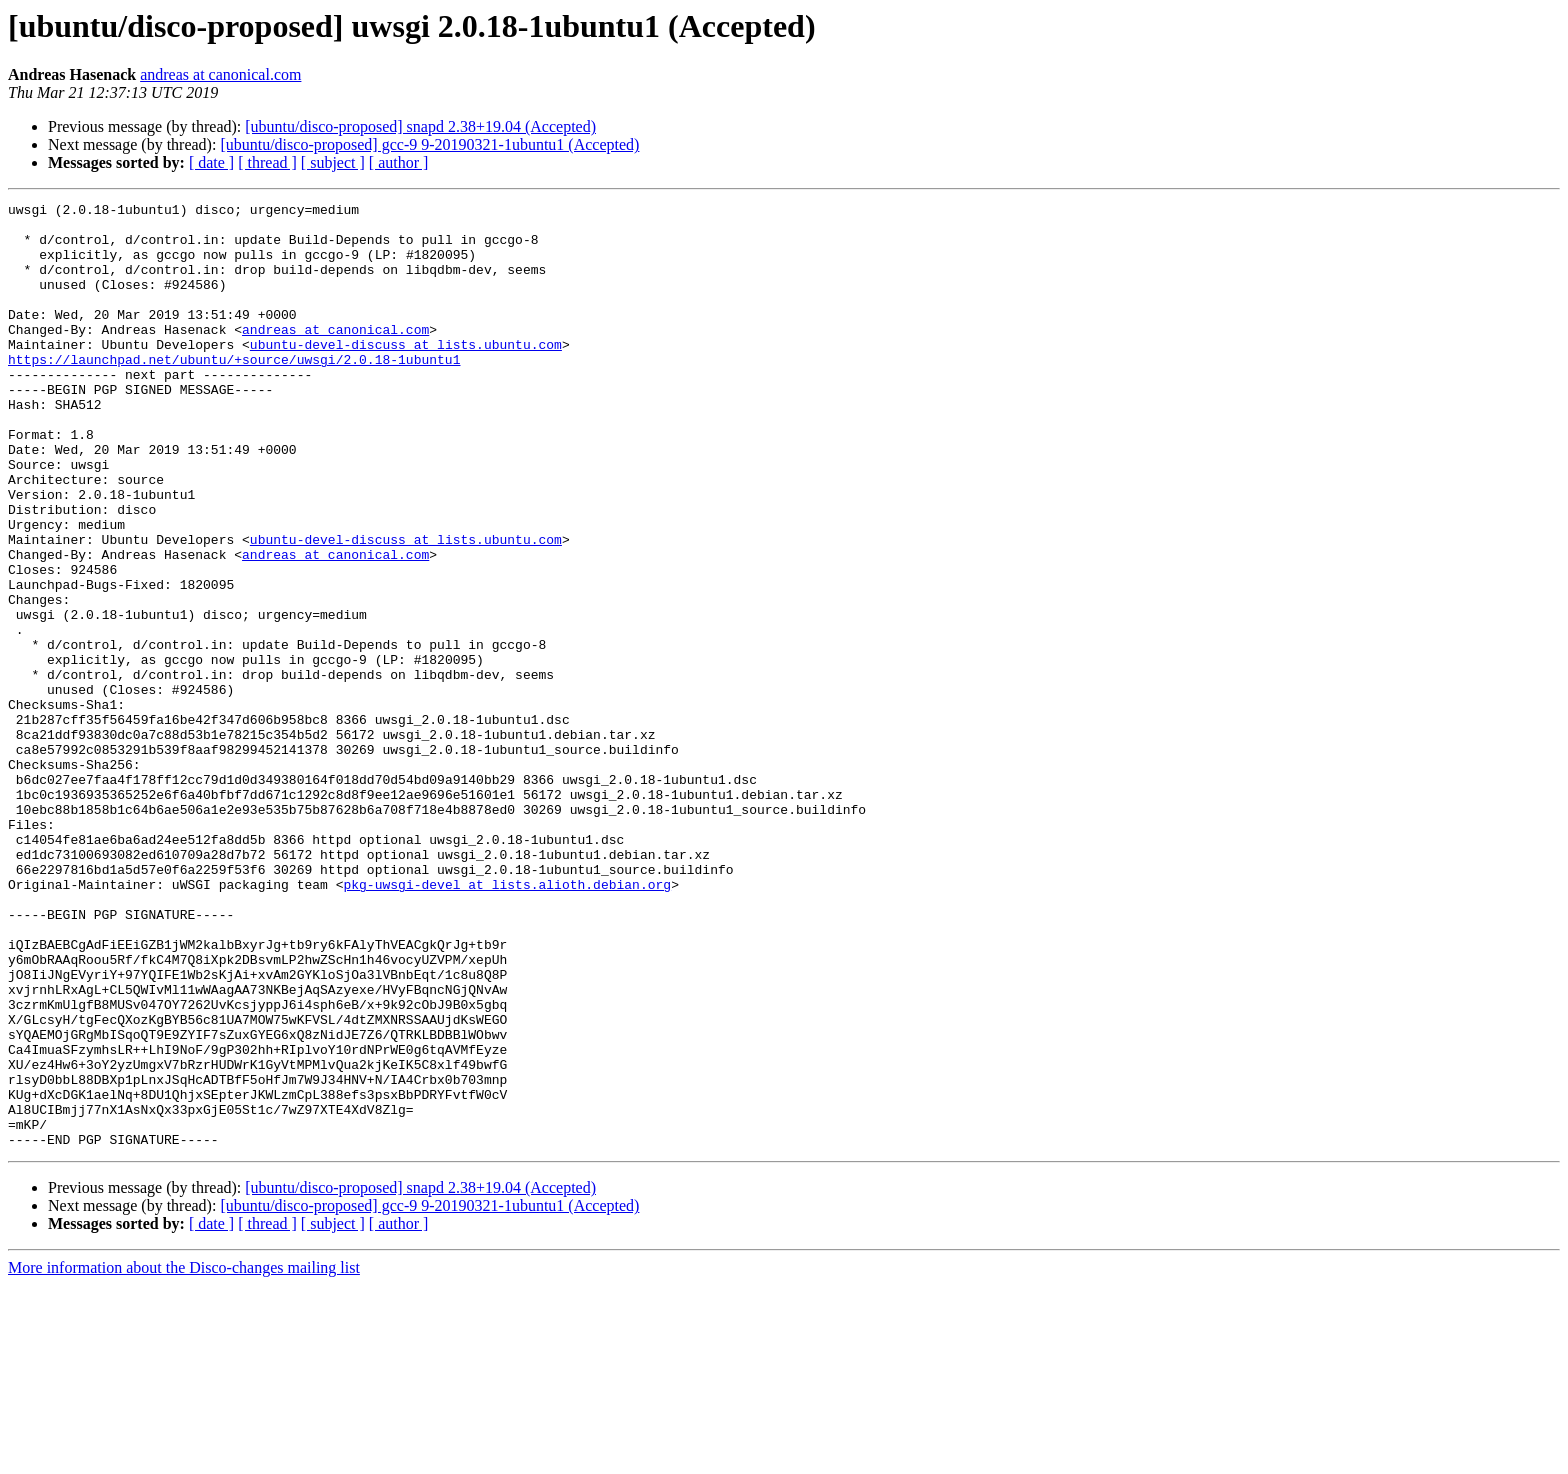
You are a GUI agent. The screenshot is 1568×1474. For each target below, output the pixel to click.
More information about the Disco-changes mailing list (184, 1456)
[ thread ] (267, 162)
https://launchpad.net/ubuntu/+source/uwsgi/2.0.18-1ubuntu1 (234, 392)
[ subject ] (333, 162)
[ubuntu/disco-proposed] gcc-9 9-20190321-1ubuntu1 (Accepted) (429, 144)
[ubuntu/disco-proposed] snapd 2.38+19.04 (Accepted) (420, 126)
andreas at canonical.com (220, 74)
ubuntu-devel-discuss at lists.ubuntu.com (406, 374)
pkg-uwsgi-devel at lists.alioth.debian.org (507, 1022)
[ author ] (399, 162)
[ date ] (211, 162)
